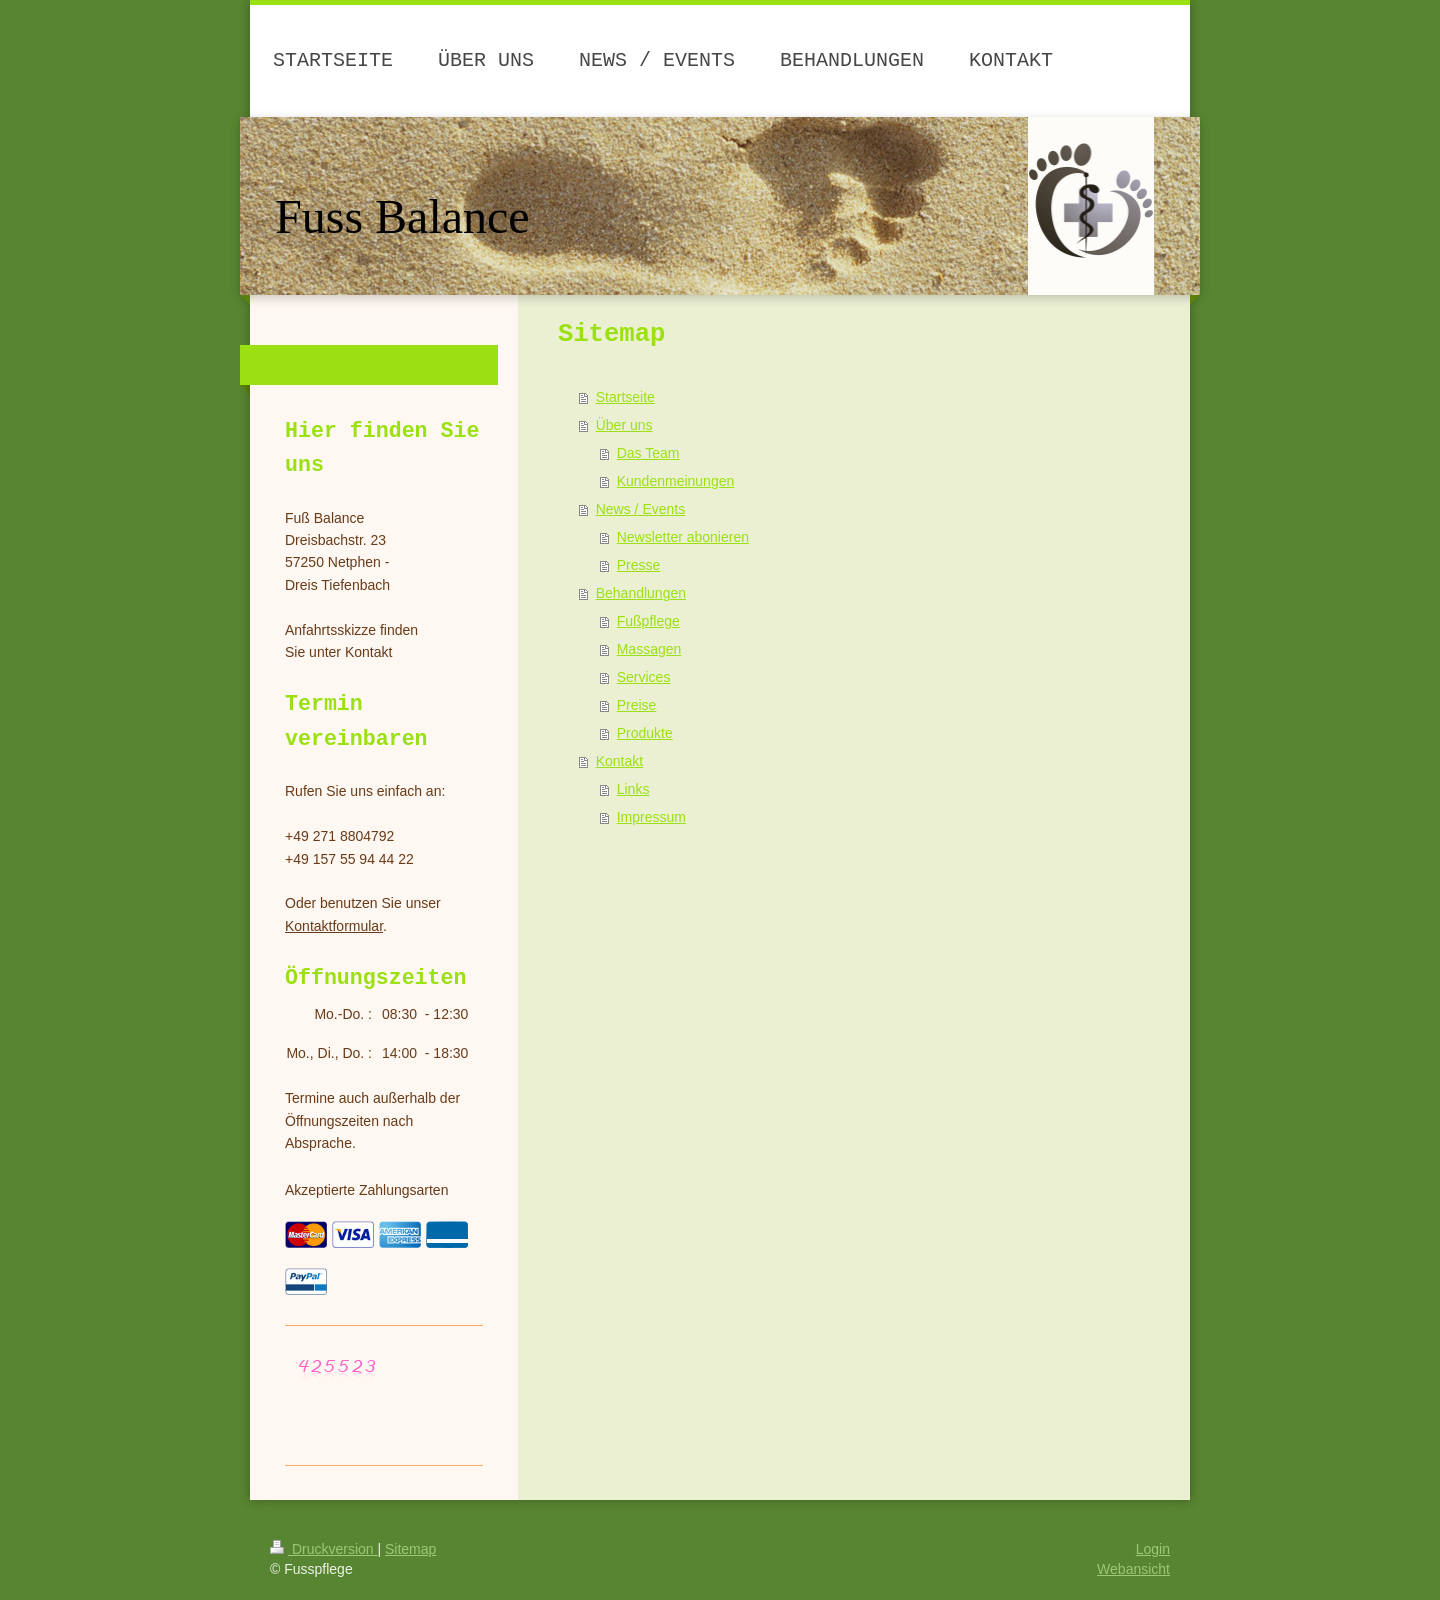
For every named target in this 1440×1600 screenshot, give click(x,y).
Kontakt (619, 761)
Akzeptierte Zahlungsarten (366, 1190)
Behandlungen (641, 593)
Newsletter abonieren (683, 537)
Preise (637, 705)
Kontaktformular (334, 926)
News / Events (640, 509)
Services (644, 677)
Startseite (625, 397)
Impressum (651, 817)
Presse (639, 565)
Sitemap (410, 1549)
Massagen (649, 649)
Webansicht (1133, 1569)
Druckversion (323, 1549)
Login (1153, 1549)
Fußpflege (648, 621)
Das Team (648, 453)
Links (633, 789)
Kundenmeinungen (676, 481)
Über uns (624, 425)
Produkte (645, 733)
